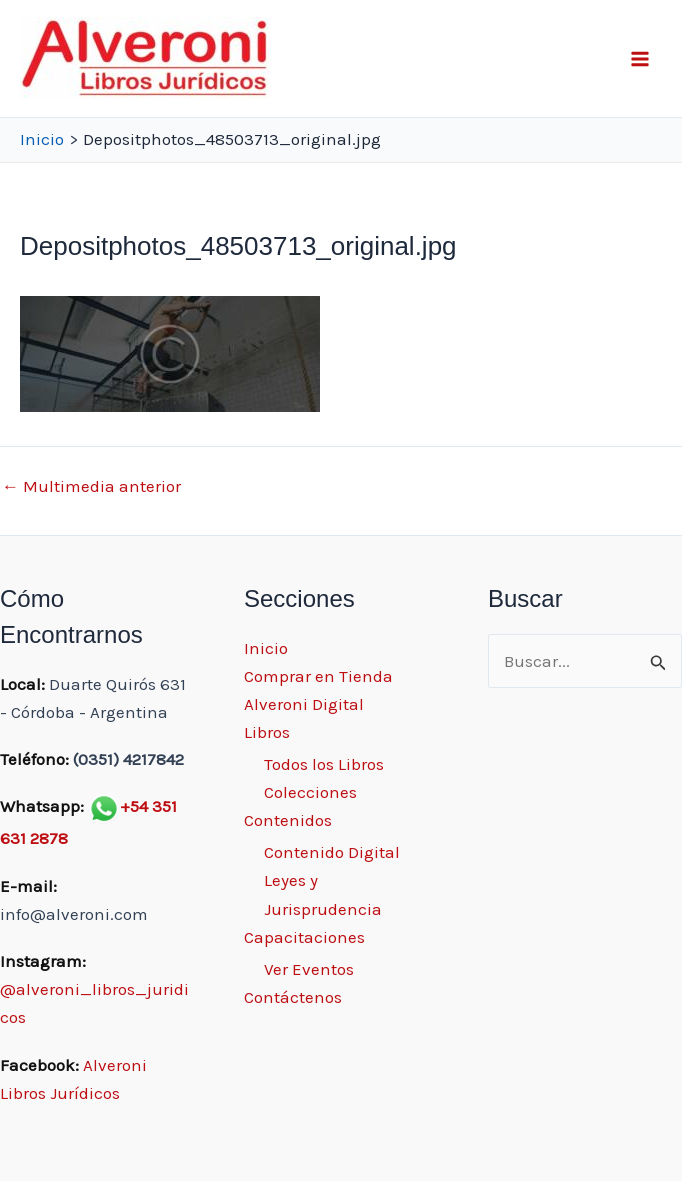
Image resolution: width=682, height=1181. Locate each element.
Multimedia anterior (91, 486)
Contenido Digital (332, 852)
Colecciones (310, 792)
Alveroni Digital (304, 704)
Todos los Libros (324, 764)
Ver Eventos (309, 969)
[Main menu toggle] (640, 59)
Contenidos (288, 820)
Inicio (266, 648)
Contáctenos (293, 997)
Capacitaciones (304, 937)
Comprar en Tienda (318, 676)
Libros (267, 732)
